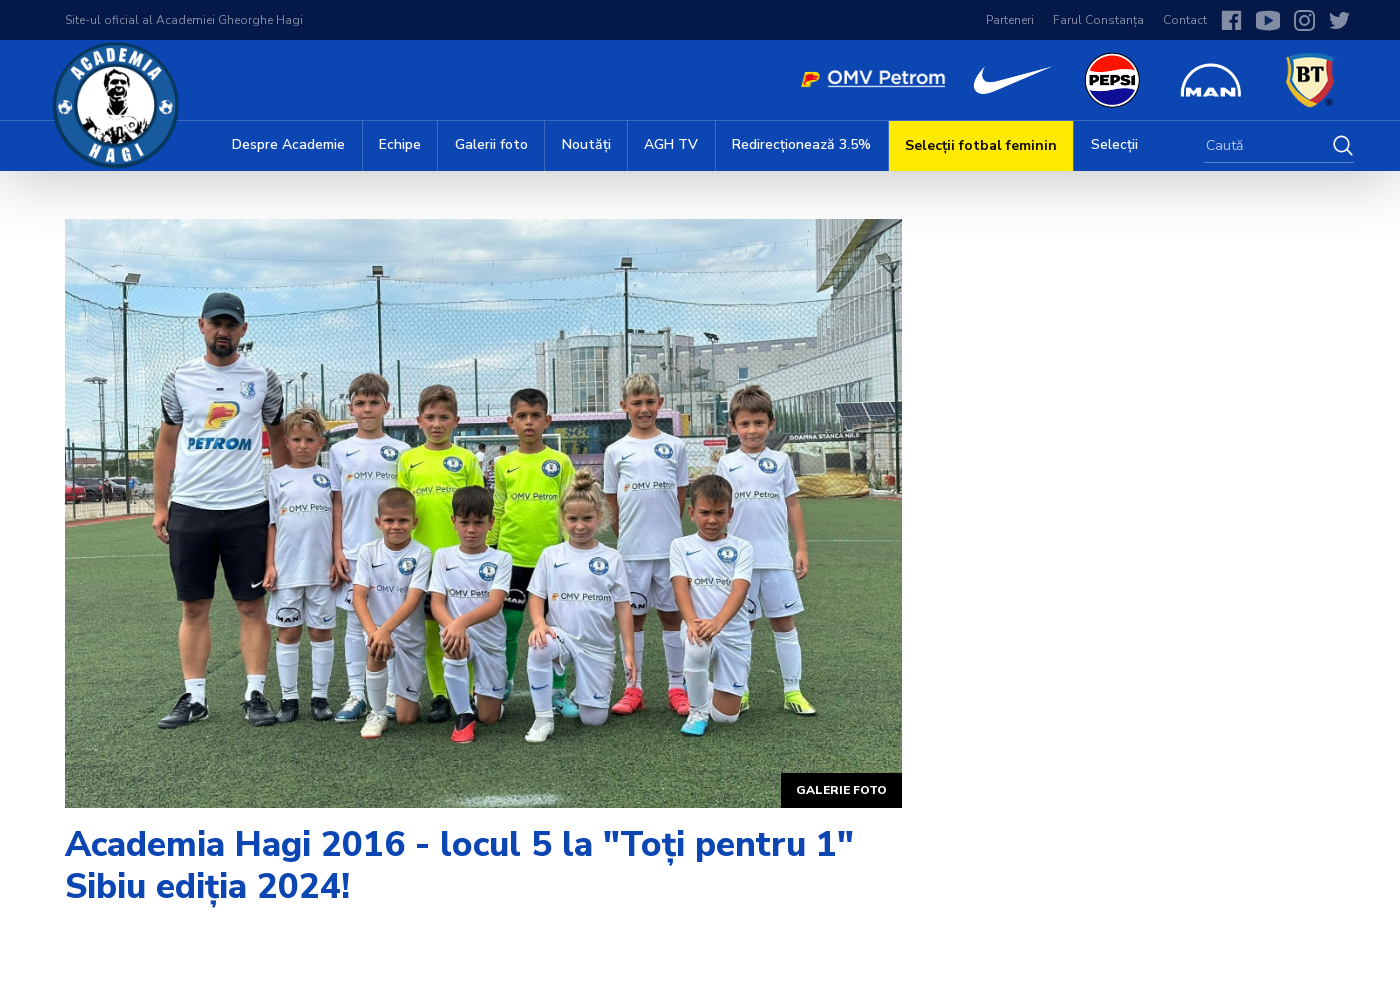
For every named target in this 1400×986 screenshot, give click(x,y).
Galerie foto (841, 790)
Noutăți (586, 144)
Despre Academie (288, 144)
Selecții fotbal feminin (981, 145)
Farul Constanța (1098, 20)
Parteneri (1010, 20)
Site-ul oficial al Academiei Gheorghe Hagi (184, 20)
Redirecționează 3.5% (801, 144)
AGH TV (671, 144)
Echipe (400, 144)
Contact (1185, 20)
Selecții (1114, 144)
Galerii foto (491, 144)
